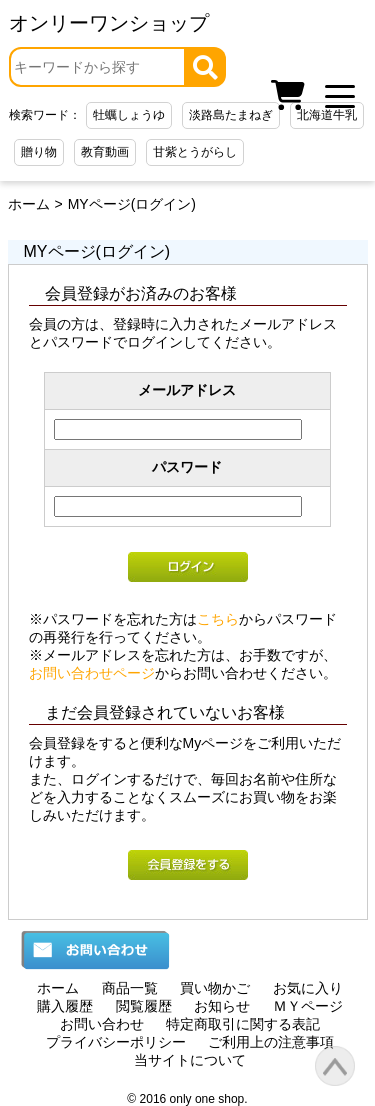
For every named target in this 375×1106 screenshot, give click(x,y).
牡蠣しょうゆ (129, 115)
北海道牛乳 (327, 115)
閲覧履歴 (144, 1006)
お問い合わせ (102, 1024)
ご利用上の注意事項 (271, 1042)
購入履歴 (65, 1006)
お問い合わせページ (92, 673)
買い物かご (215, 988)
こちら (218, 619)
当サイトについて (190, 1060)
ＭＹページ (308, 1006)
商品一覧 (130, 988)
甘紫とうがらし (195, 152)
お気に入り (308, 988)
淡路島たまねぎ (231, 115)
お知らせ (222, 1006)
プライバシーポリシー (116, 1042)
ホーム (29, 204)
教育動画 (105, 152)
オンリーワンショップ (109, 23)
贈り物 (39, 152)
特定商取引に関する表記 (243, 1024)
